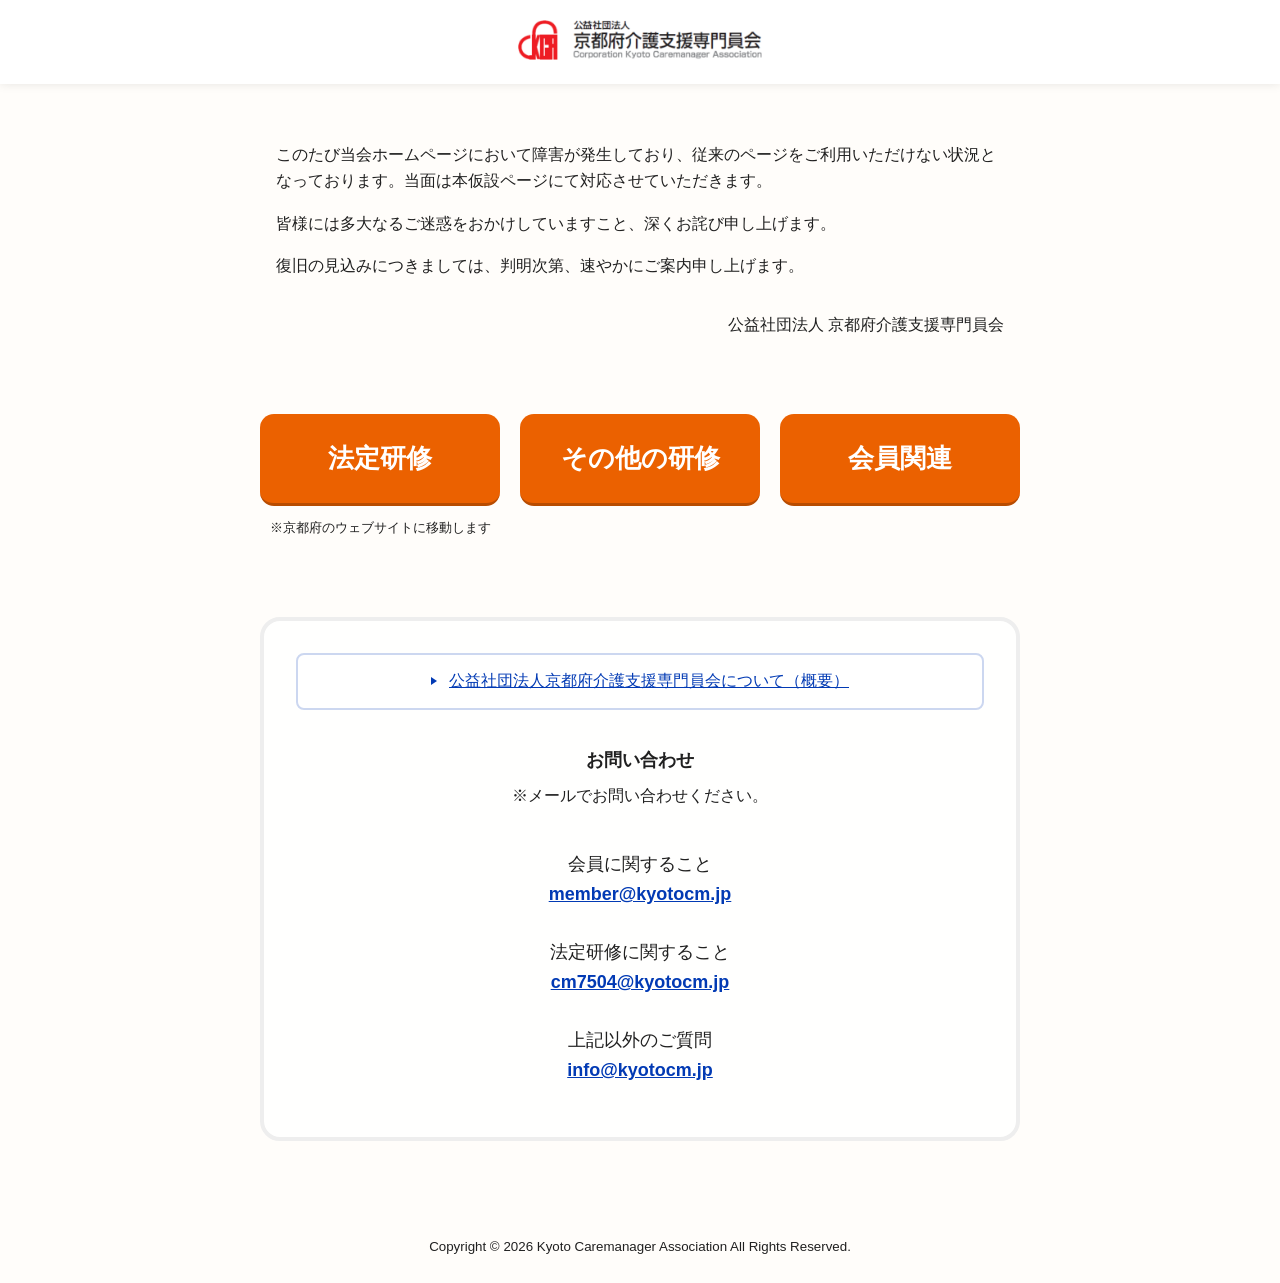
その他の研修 (640, 458)
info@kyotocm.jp (640, 1070)
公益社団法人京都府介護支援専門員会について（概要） (649, 680)
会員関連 (900, 458)
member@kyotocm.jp (640, 894)
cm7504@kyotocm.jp (640, 982)
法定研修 (380, 458)
